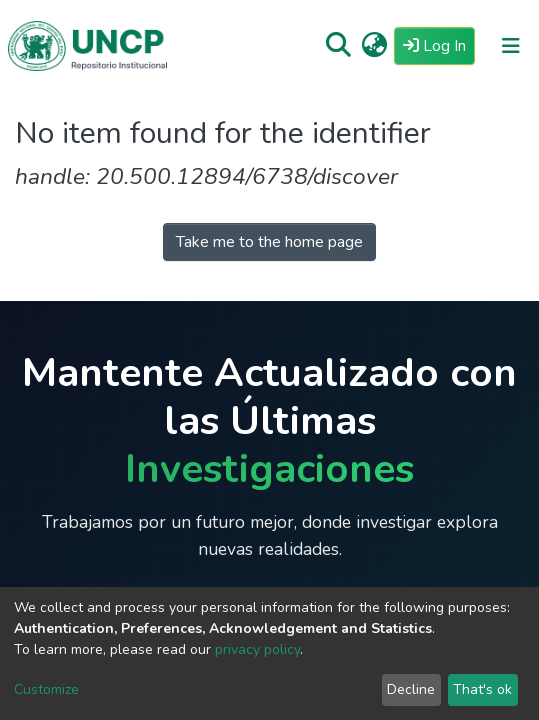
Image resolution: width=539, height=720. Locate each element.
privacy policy (257, 649)
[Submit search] (338, 46)
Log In (439, 45)
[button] (374, 46)
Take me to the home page (269, 242)
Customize (46, 689)
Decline (411, 689)
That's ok (482, 689)
